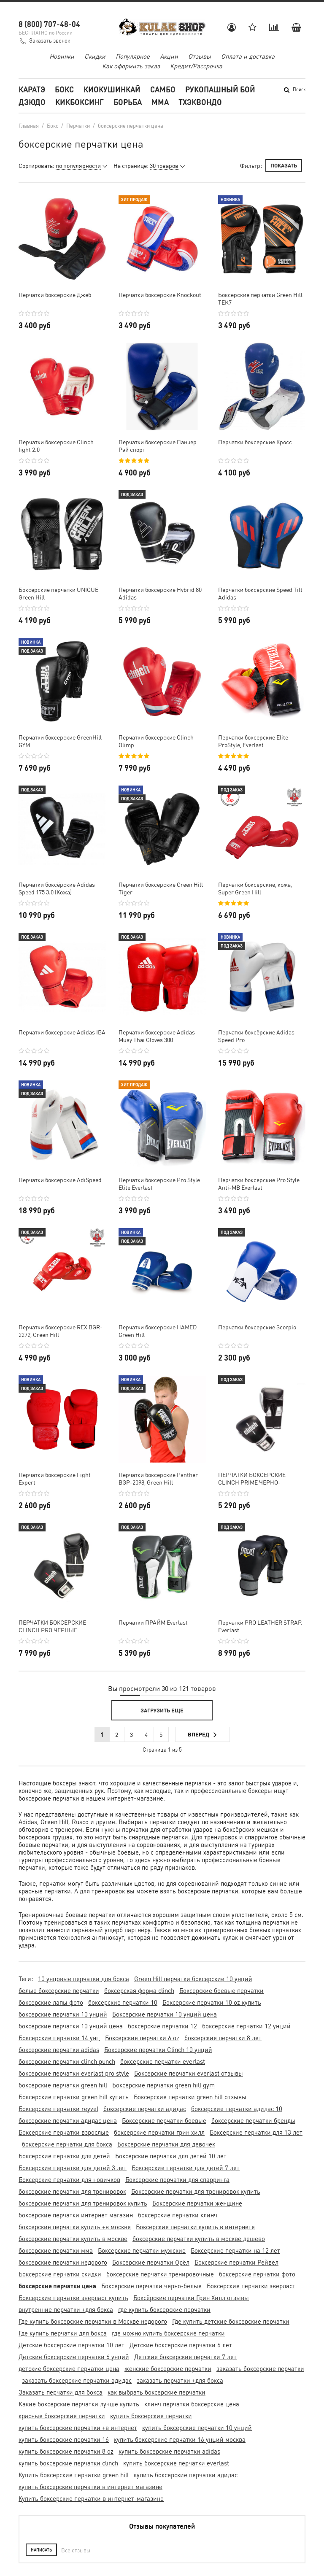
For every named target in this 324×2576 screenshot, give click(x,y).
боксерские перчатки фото (257, 2274)
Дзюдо (32, 102)
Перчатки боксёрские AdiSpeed (60, 1179)
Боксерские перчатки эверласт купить (73, 2297)
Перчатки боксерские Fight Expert (55, 1478)
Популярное (133, 56)
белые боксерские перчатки (59, 1990)
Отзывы (199, 56)
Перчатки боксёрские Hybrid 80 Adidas (160, 593)
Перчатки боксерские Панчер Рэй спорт (158, 445)
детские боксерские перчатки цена (69, 2368)
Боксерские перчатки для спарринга (177, 2179)
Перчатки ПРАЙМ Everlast (153, 1622)
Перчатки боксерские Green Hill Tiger (161, 888)
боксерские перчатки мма (56, 2250)
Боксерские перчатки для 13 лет (256, 2132)
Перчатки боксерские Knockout (160, 294)
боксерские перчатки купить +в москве (75, 2226)
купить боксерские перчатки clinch (68, 2463)
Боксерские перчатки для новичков (69, 2179)
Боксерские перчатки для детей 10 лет (171, 2156)
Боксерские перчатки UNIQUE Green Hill (58, 593)
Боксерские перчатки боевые (164, 2120)
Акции (169, 56)
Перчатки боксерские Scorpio (257, 1327)
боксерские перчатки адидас (144, 2108)
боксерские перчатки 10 (122, 2002)
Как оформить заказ (131, 66)
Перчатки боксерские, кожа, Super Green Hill (255, 888)
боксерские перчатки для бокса (67, 2144)
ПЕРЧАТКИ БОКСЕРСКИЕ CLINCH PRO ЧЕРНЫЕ (52, 1626)
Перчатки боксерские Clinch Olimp (156, 740)
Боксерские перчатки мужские (142, 2250)
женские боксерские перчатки (167, 2368)
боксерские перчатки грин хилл (159, 2132)
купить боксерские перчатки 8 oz (66, 2451)
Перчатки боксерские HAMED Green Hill (158, 1330)
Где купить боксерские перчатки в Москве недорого (93, 2321)
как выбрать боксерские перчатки (156, 2392)
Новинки (61, 56)
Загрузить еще (162, 1710)
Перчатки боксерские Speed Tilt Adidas (260, 593)
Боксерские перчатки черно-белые (151, 2286)
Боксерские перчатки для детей (64, 2156)
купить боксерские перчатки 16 (64, 2439)
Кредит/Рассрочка (196, 66)
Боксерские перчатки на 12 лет (235, 2250)
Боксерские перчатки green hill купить (74, 2097)
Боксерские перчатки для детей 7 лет (186, 2167)
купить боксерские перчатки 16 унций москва (180, 2439)
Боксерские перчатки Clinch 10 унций (158, 2049)
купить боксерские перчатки (151, 2415)
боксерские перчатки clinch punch (67, 2061)
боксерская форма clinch (139, 1990)
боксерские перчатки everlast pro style (74, 2073)
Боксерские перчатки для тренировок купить (195, 2191)
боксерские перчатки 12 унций (246, 2026)
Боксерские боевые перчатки (221, 1990)
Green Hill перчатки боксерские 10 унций (193, 1978)
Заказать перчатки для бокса (61, 2392)
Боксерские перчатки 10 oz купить (211, 2002)
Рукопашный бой (220, 89)
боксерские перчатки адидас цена (68, 2120)
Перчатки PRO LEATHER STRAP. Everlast (260, 1626)
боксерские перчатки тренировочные (160, 2274)
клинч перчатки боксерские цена (191, 2404)
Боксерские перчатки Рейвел (236, 2262)
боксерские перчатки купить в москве (73, 2238)
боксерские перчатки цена (57, 2286)
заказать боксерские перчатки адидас (77, 2380)
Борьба (127, 102)
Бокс (64, 89)
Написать (41, 2549)
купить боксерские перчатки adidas (169, 2451)
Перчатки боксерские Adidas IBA (62, 1032)
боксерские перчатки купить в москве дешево (198, 2238)
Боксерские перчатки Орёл (150, 2262)
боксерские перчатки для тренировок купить (83, 2203)
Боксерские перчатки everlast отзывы (188, 2073)
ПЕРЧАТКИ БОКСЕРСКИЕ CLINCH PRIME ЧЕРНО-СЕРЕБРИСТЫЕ (252, 1478)
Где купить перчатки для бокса (63, 2333)
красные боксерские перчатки (62, 2415)
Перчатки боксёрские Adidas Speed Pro (256, 1035)
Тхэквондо (200, 102)
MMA (160, 102)
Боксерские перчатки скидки (60, 2274)
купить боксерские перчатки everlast (176, 2463)
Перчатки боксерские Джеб (55, 294)
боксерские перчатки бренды (253, 2120)
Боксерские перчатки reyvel (58, 2108)
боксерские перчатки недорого (63, 2262)
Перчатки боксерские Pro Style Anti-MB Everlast (259, 1183)
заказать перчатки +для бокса (180, 2380)
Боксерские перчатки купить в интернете (195, 2226)
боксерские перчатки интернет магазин (76, 2215)
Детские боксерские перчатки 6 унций (74, 2356)
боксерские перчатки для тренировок (72, 2191)
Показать (283, 165)
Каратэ (32, 89)
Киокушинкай (112, 89)
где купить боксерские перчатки (164, 2309)
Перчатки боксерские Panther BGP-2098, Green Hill (158, 1478)
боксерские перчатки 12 (162, 2026)
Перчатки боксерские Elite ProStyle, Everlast (253, 740)
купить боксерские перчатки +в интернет (78, 2427)
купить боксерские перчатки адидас (186, 2475)
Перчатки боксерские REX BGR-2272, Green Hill (61, 1330)
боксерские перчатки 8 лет (223, 2037)
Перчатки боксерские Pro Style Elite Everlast (159, 1183)
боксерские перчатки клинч (177, 2215)
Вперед (202, 1734)
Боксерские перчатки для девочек (166, 2144)
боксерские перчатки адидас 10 (236, 2108)
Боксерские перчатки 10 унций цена (164, 2014)
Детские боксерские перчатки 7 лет (185, 2356)
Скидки (94, 56)
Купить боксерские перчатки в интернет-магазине (91, 2498)
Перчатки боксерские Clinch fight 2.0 (56, 445)
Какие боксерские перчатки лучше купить (79, 2404)
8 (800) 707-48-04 (49, 24)
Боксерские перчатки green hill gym (163, 2085)
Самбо (163, 89)
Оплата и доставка (248, 56)
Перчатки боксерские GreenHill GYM (60, 740)
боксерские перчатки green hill (63, 2085)
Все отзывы (75, 2550)
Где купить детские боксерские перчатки (230, 2321)
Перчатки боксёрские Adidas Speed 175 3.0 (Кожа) (57, 888)
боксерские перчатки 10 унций (63, 2014)
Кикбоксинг (79, 102)
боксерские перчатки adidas (59, 2049)
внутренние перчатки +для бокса (66, 2309)
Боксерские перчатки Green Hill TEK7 (260, 298)
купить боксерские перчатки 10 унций (197, 2427)
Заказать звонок (49, 40)
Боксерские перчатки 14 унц (59, 2037)
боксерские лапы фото (51, 2002)
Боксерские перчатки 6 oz (142, 2037)
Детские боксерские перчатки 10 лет (71, 2345)
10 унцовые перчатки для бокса (83, 1978)
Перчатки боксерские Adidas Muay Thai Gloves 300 (157, 1035)
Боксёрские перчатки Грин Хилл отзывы (191, 2297)
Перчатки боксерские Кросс (255, 442)
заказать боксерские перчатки (260, 2368)
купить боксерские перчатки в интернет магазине (90, 2486)
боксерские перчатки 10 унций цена (71, 2026)
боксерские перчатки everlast (162, 2061)
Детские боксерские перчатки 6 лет (181, 2345)
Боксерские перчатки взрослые (64, 2132)
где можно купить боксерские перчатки (168, 2333)
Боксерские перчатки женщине (197, 2203)
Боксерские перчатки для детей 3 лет (73, 2167)
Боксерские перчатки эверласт (251, 2286)
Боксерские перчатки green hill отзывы (190, 2097)
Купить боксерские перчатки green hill (74, 2475)
